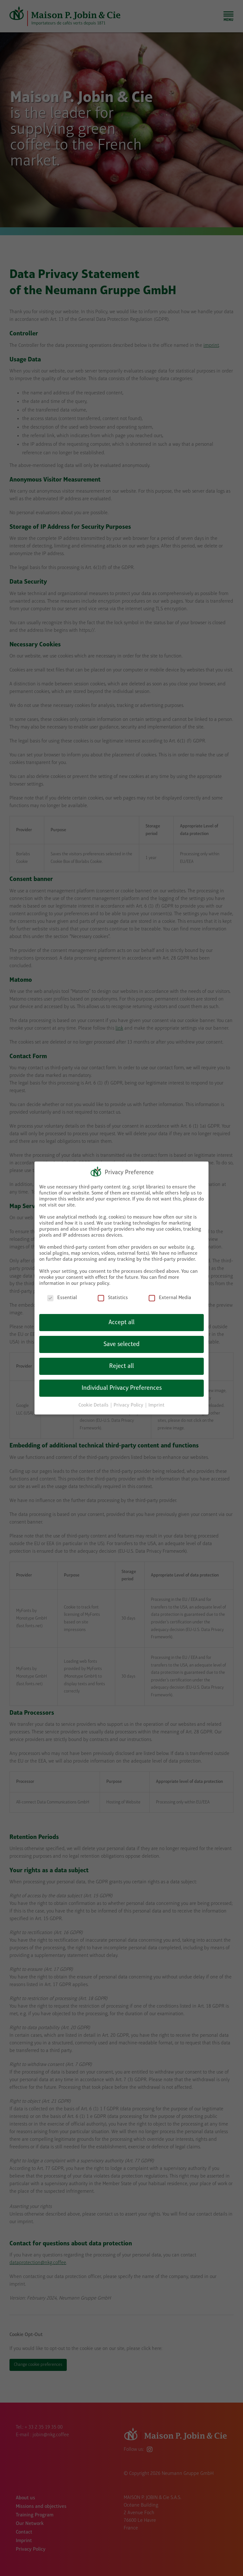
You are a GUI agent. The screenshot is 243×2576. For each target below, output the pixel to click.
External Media (170, 1298)
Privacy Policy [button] (129, 1405)
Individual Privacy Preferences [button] (122, 1388)
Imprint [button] (156, 1405)
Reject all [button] (121, 1366)
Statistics (113, 1298)
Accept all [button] (121, 1322)
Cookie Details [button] (94, 1405)
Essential (62, 1298)
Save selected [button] (121, 1344)
